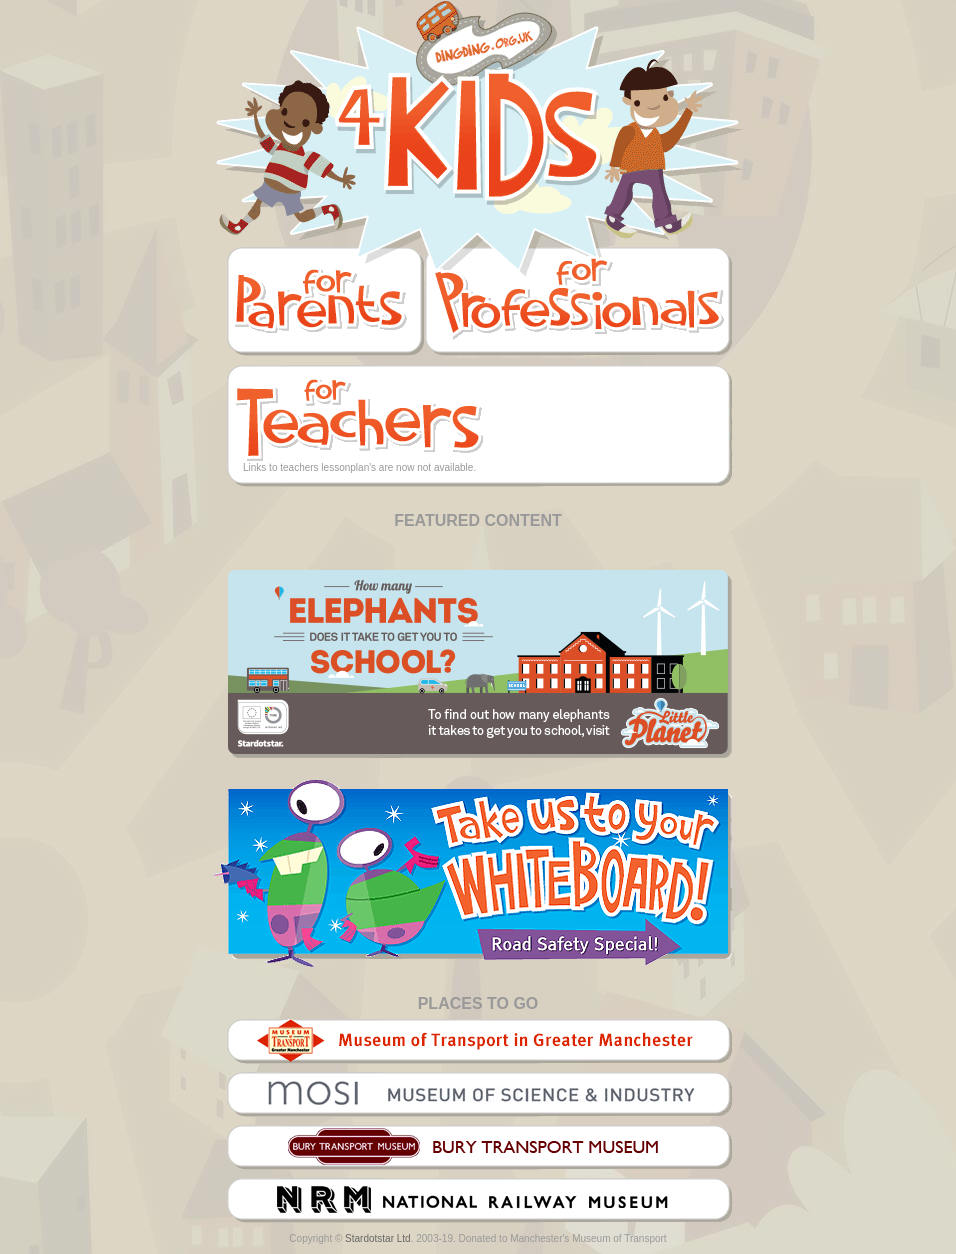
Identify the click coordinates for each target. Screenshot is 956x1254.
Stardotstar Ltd (378, 1238)
